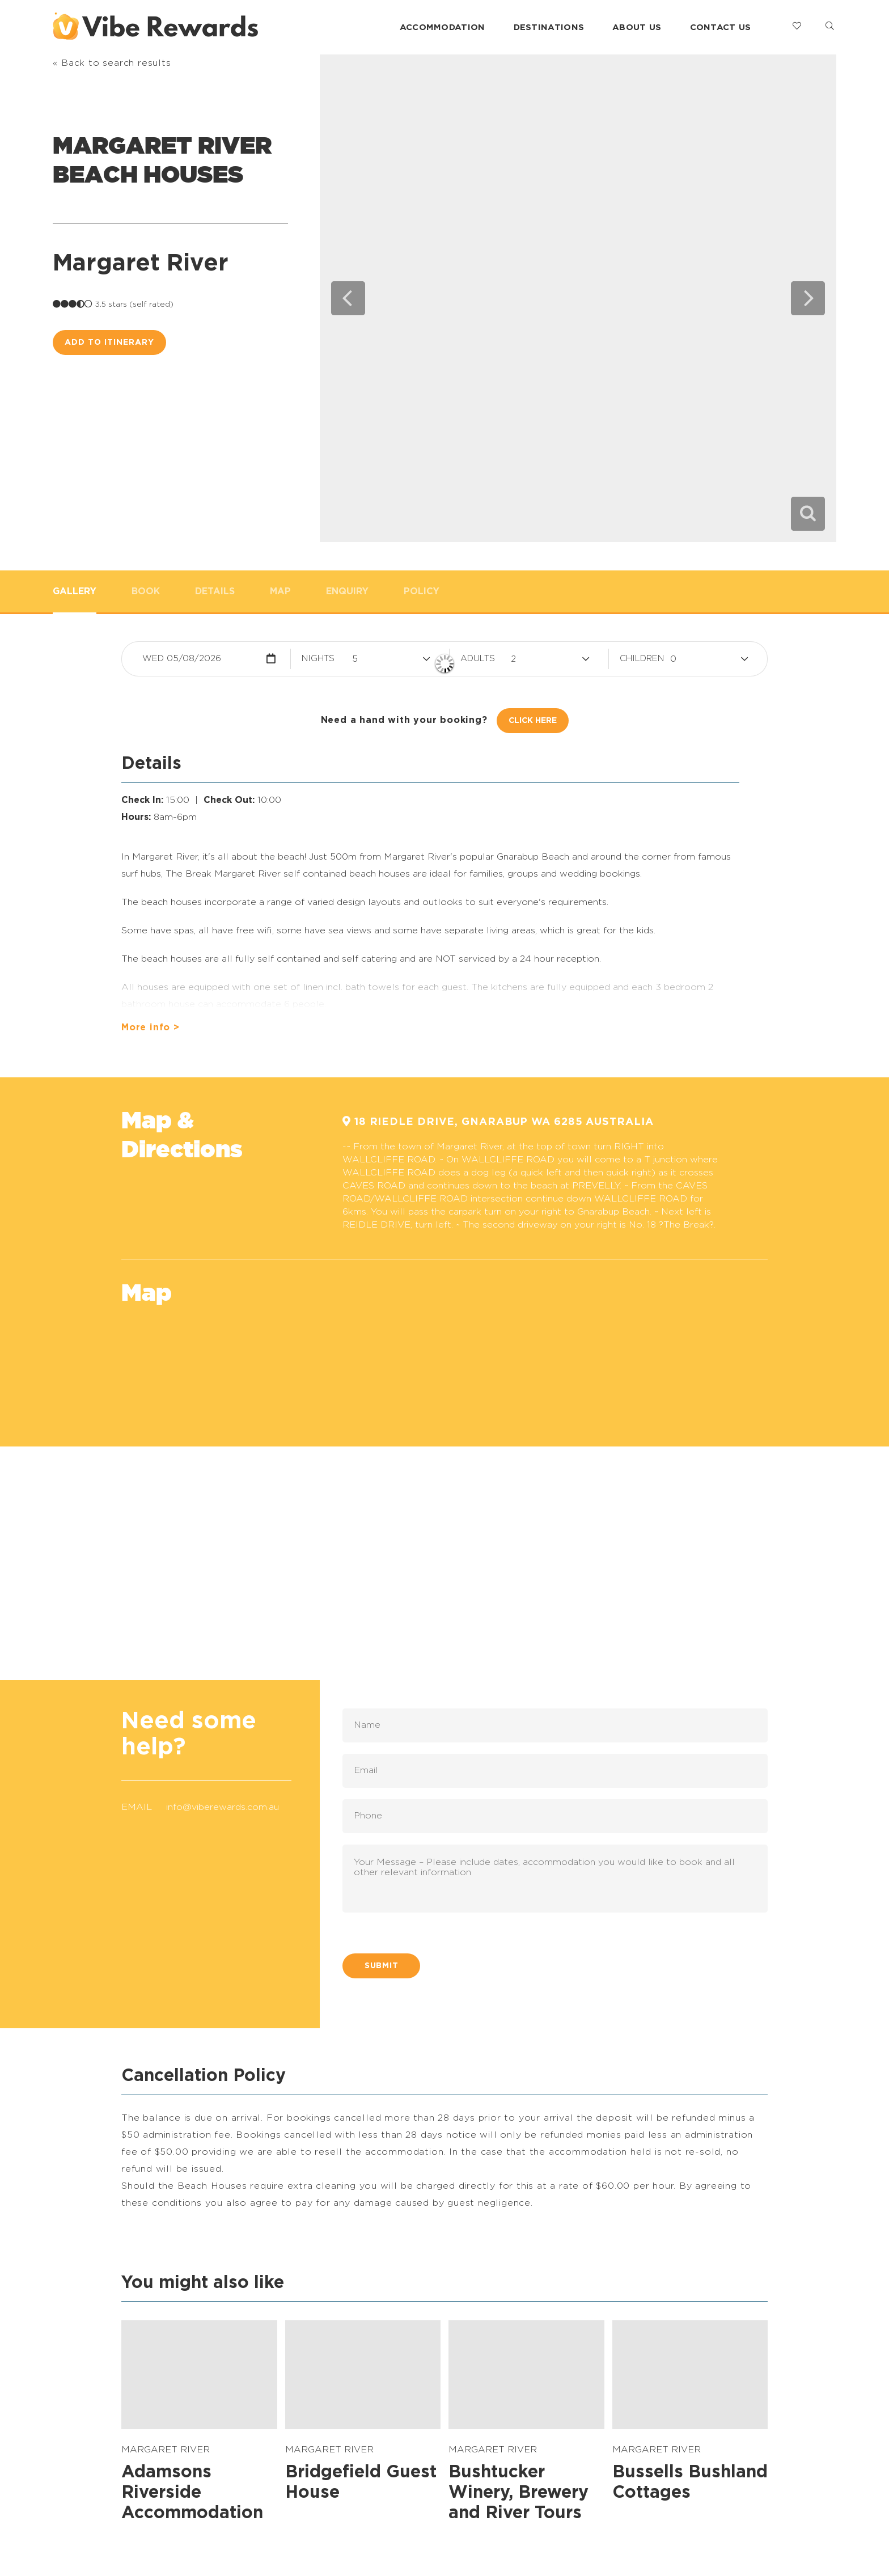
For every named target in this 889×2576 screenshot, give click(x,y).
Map (280, 591)
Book (146, 591)
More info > (150, 1027)
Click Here (533, 721)
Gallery (74, 591)
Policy (421, 591)
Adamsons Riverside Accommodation (192, 2493)
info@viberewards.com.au (222, 1807)
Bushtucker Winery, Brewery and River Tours (518, 2493)
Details (215, 591)
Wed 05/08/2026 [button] (181, 658)
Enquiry (347, 591)
